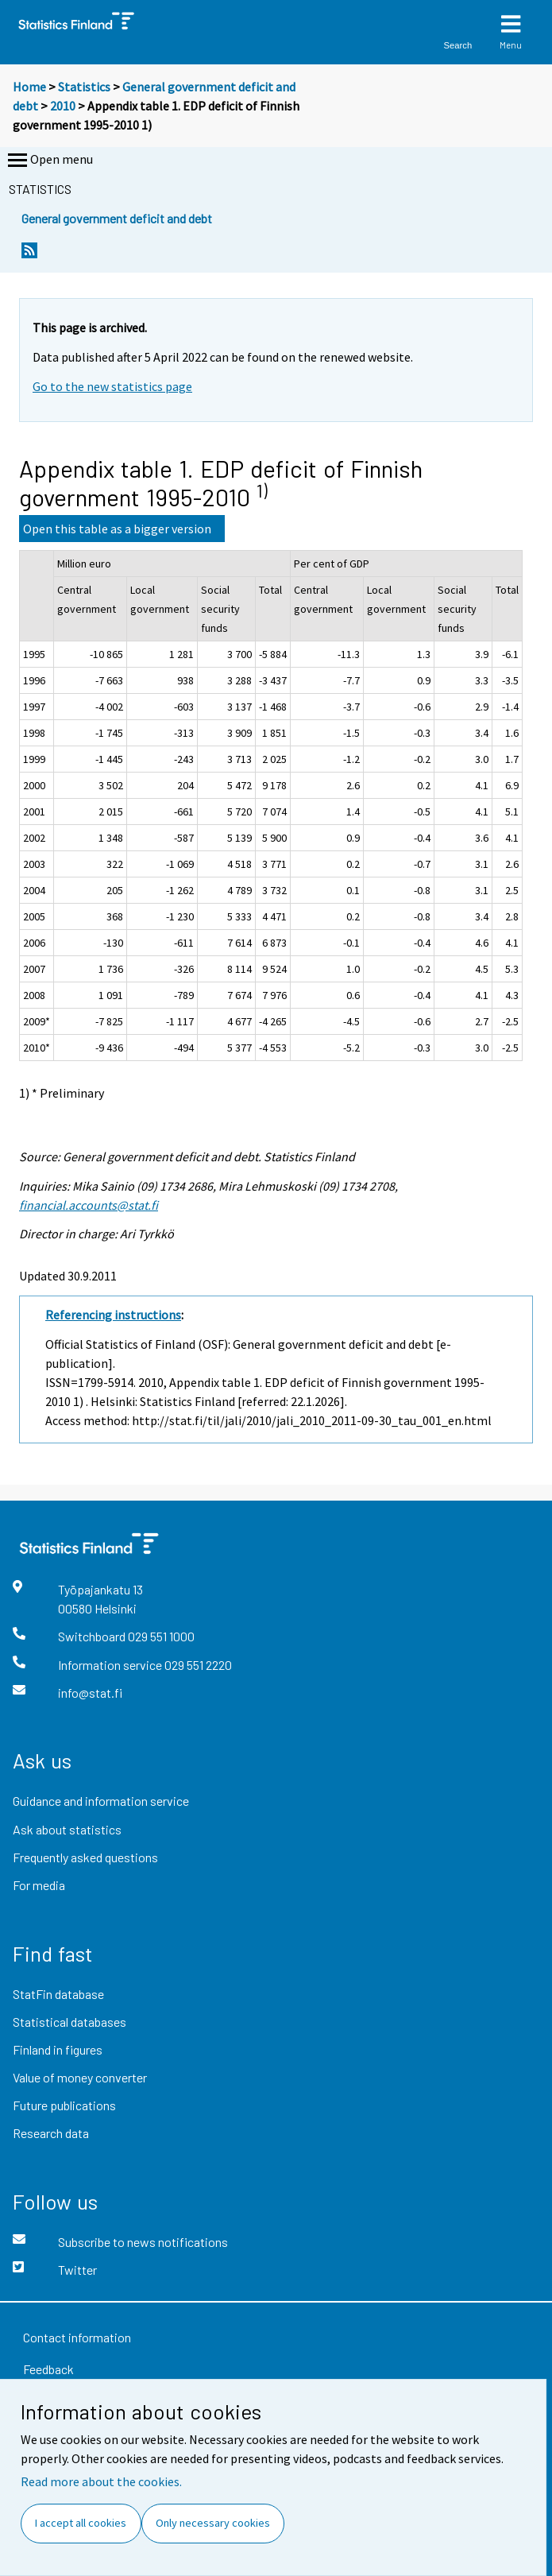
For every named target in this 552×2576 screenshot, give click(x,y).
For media (39, 1884)
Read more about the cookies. (101, 2481)
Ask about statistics (67, 1829)
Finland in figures (57, 2049)
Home (29, 87)
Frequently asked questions (85, 1857)
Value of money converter (80, 2077)
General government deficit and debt (116, 218)
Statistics (84, 87)
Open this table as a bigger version (117, 529)
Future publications (64, 2105)
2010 (62, 106)
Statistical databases (69, 2021)
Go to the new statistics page (112, 386)
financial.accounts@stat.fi (88, 1205)
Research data (51, 2132)
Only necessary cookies (213, 2523)
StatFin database (58, 1993)
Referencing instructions (113, 1315)
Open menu (49, 160)
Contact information (77, 2337)
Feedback (48, 2369)
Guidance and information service (101, 1800)
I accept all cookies (80, 2523)
